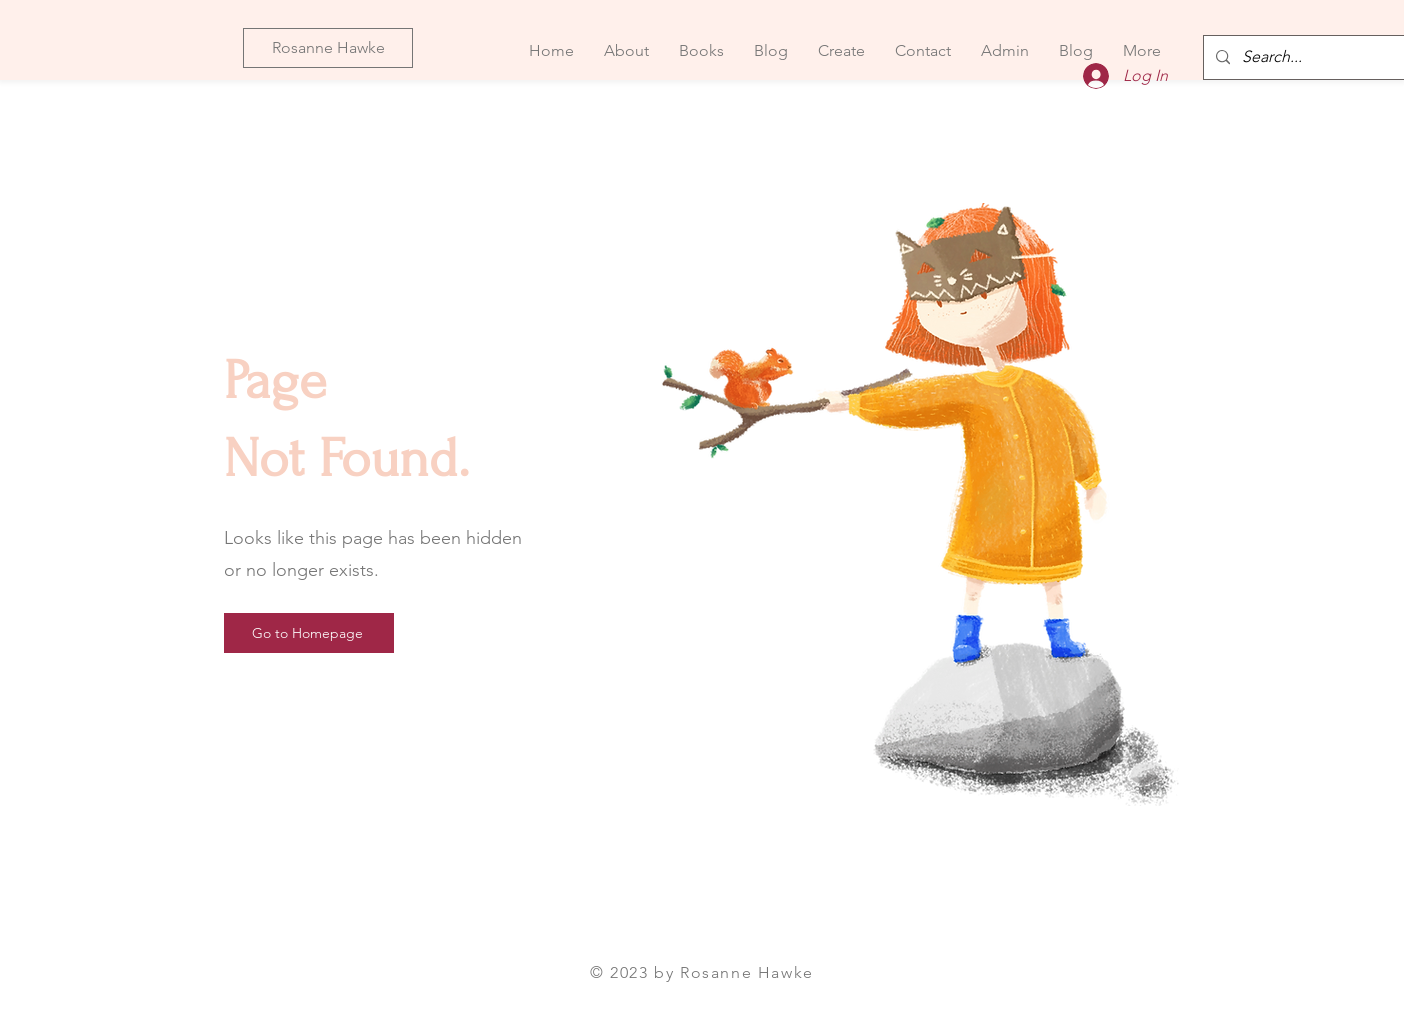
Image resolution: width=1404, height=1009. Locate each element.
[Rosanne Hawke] (328, 48)
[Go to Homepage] (309, 633)
